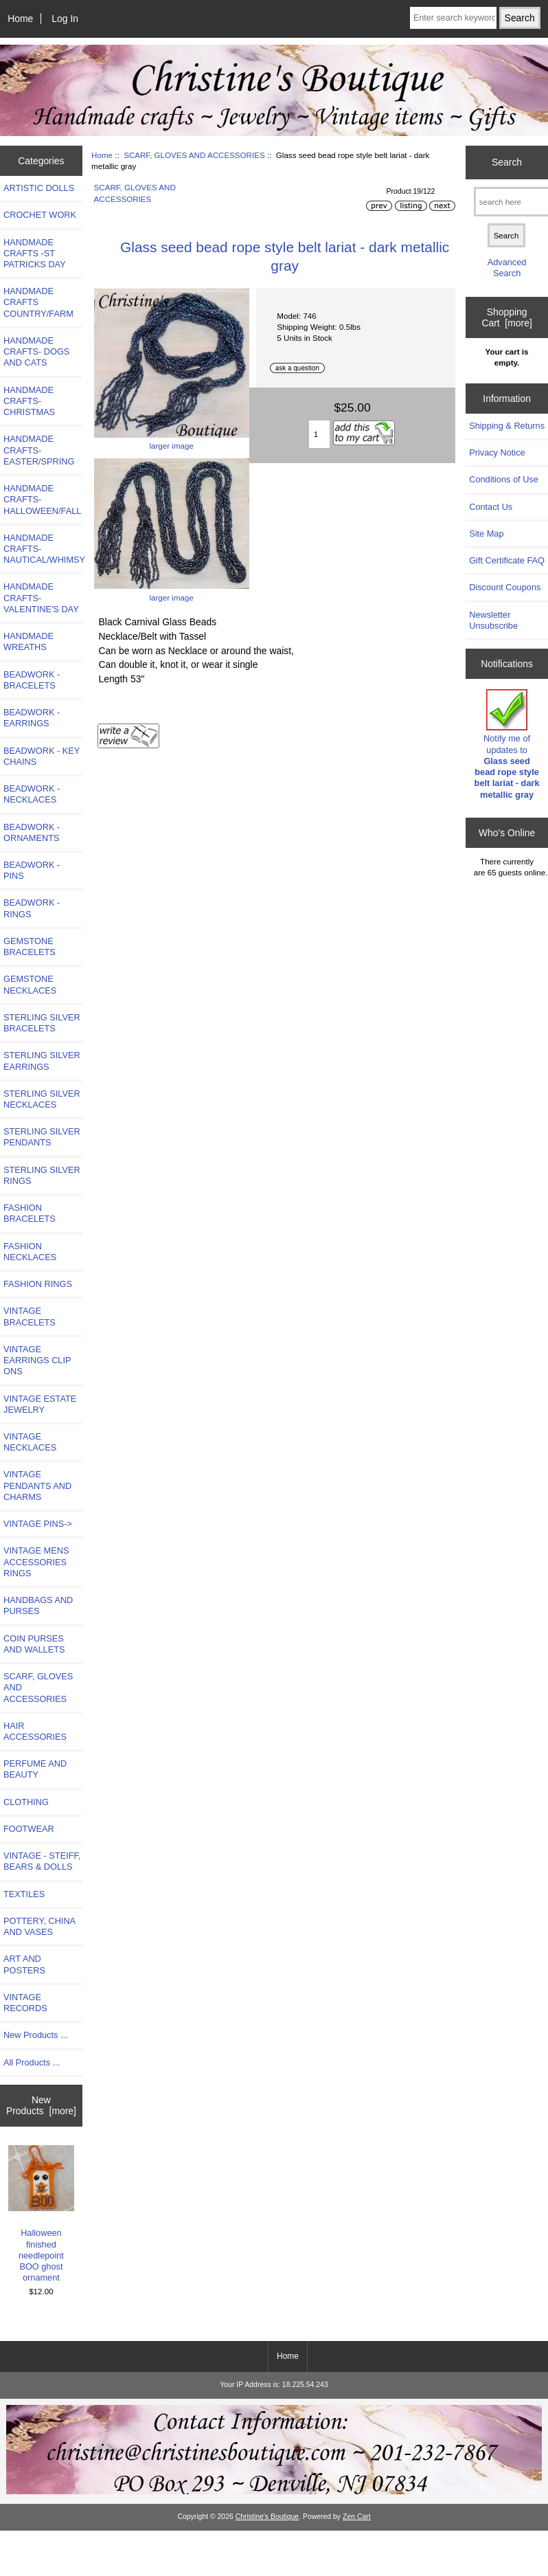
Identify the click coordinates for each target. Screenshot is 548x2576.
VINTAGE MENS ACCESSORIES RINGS (36, 1561)
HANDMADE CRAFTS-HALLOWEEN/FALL (42, 499)
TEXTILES (24, 1894)
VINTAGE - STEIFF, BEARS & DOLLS (41, 1861)
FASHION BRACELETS (29, 1213)
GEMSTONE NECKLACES (29, 984)
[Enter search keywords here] (453, 18)
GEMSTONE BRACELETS (29, 946)
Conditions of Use (503, 479)
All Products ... (31, 2062)
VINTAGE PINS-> (37, 1524)
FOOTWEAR (28, 1829)
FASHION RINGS (37, 1284)
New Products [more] (41, 2105)
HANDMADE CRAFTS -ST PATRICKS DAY (34, 253)
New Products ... (35, 2035)
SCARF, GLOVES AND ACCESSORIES (194, 154)
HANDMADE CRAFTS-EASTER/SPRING (38, 450)
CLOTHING (26, 1802)
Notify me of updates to (507, 744)
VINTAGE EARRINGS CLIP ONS (37, 1360)
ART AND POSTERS (24, 1964)
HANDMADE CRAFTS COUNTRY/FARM (38, 302)
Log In (65, 18)
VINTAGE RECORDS (25, 2002)
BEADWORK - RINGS (31, 908)
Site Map (486, 533)
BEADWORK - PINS (31, 870)
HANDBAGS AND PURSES (38, 1605)
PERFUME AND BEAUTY (35, 1769)
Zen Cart (357, 2516)
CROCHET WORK (39, 215)
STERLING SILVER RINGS (41, 1175)
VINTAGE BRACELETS (29, 1316)
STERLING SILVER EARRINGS (41, 1060)
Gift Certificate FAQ (507, 560)
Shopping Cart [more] (506, 317)
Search (507, 162)
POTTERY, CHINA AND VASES (39, 1926)
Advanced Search (507, 267)
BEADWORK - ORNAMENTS (31, 832)
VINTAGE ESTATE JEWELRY (39, 1404)
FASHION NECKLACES (29, 1251)
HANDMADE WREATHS (28, 641)
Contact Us (490, 507)
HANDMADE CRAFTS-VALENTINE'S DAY (41, 597)
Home (20, 18)
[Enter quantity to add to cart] (319, 434)
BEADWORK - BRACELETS (31, 680)
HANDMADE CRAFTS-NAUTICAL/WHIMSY (42, 549)
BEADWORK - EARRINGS (31, 717)
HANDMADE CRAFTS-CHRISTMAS (29, 401)
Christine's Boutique (267, 2516)
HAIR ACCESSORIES (35, 1731)
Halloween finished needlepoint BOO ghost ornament (41, 2214)
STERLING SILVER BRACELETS (41, 1022)
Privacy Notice (497, 452)
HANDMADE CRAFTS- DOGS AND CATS (36, 351)
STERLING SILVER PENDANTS (41, 1136)
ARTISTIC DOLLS (38, 188)
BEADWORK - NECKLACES (31, 794)
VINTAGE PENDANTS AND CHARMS (37, 1485)
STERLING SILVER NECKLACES (41, 1099)
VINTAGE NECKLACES (29, 1442)
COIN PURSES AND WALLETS (34, 1644)
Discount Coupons (504, 587)
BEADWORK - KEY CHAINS (41, 756)
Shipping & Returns (507, 426)
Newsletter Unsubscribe (493, 620)
